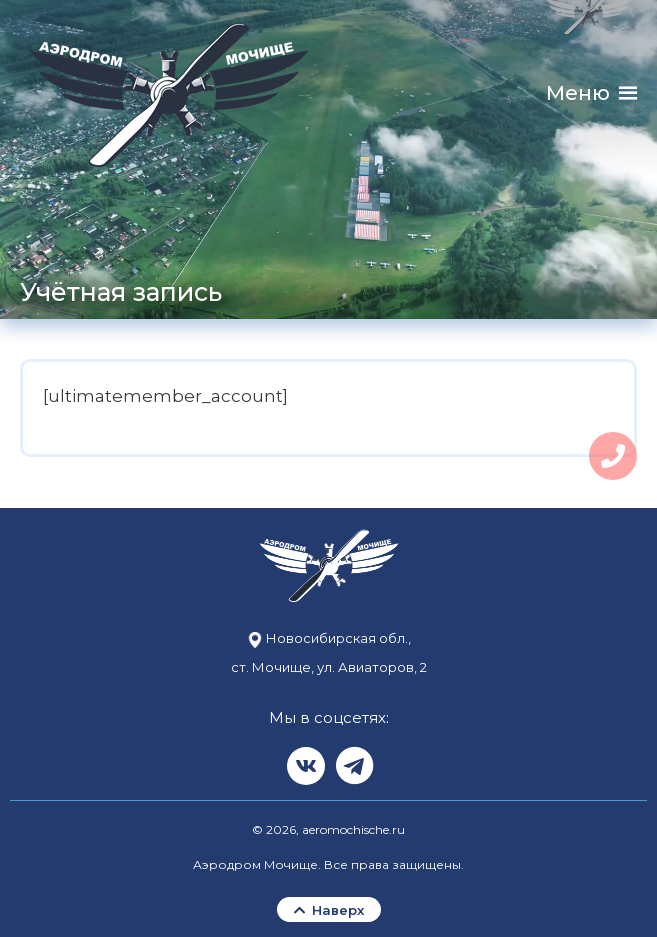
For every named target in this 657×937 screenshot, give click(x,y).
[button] (578, 93)
